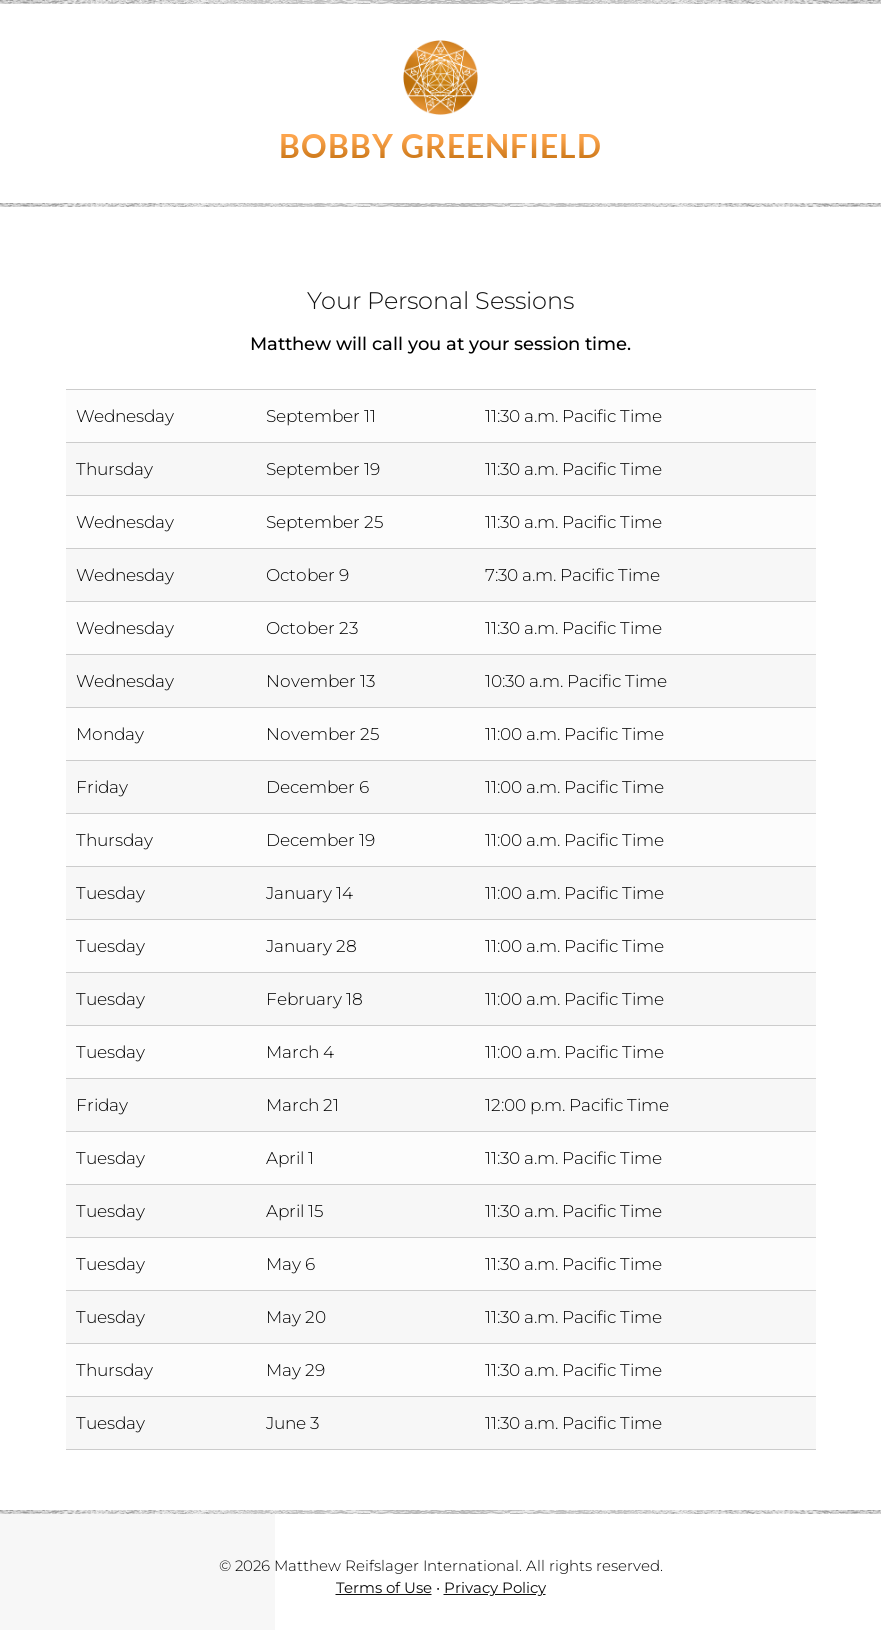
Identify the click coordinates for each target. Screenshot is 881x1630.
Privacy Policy (495, 1587)
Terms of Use (384, 1587)
